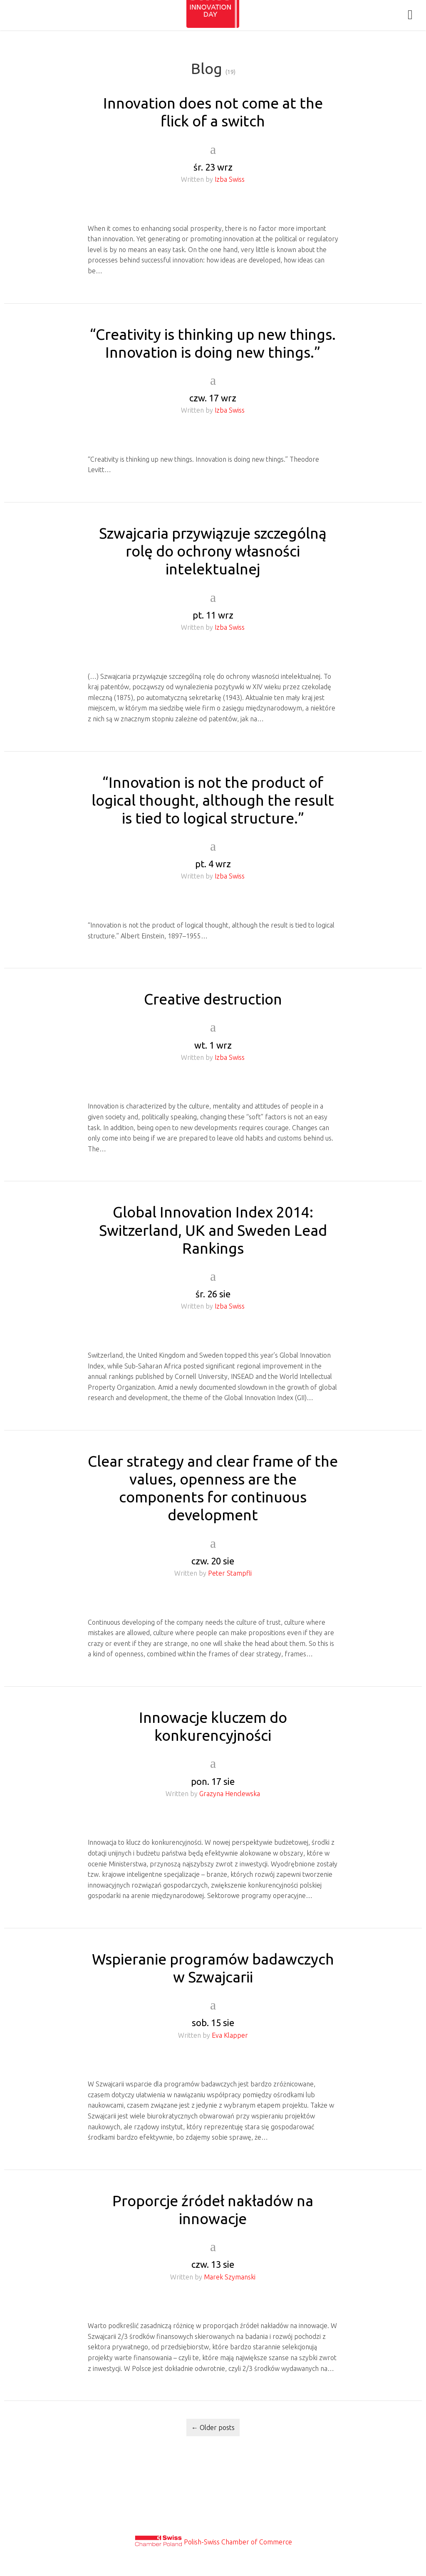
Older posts (213, 2427)
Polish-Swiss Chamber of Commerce (238, 2542)
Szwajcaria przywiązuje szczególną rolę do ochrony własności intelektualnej (213, 551)
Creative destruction (213, 998)
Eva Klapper (230, 2035)
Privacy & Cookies (213, 2510)
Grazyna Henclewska (229, 1793)
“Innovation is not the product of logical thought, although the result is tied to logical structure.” (213, 800)
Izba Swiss (230, 179)
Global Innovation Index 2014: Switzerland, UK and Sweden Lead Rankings (213, 1229)
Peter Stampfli (230, 1573)
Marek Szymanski (229, 2277)
